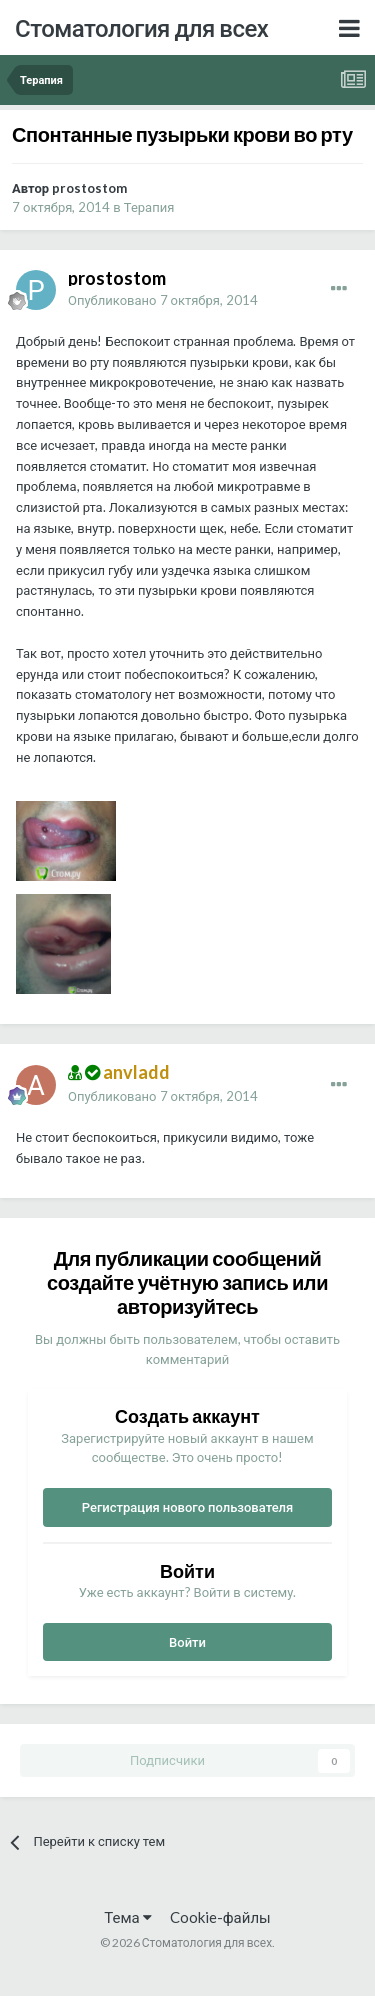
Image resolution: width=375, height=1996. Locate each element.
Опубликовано (163, 300)
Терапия (149, 207)
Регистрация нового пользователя (188, 1507)
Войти (187, 1642)
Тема (127, 1917)
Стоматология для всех (141, 27)
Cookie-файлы (220, 1917)
